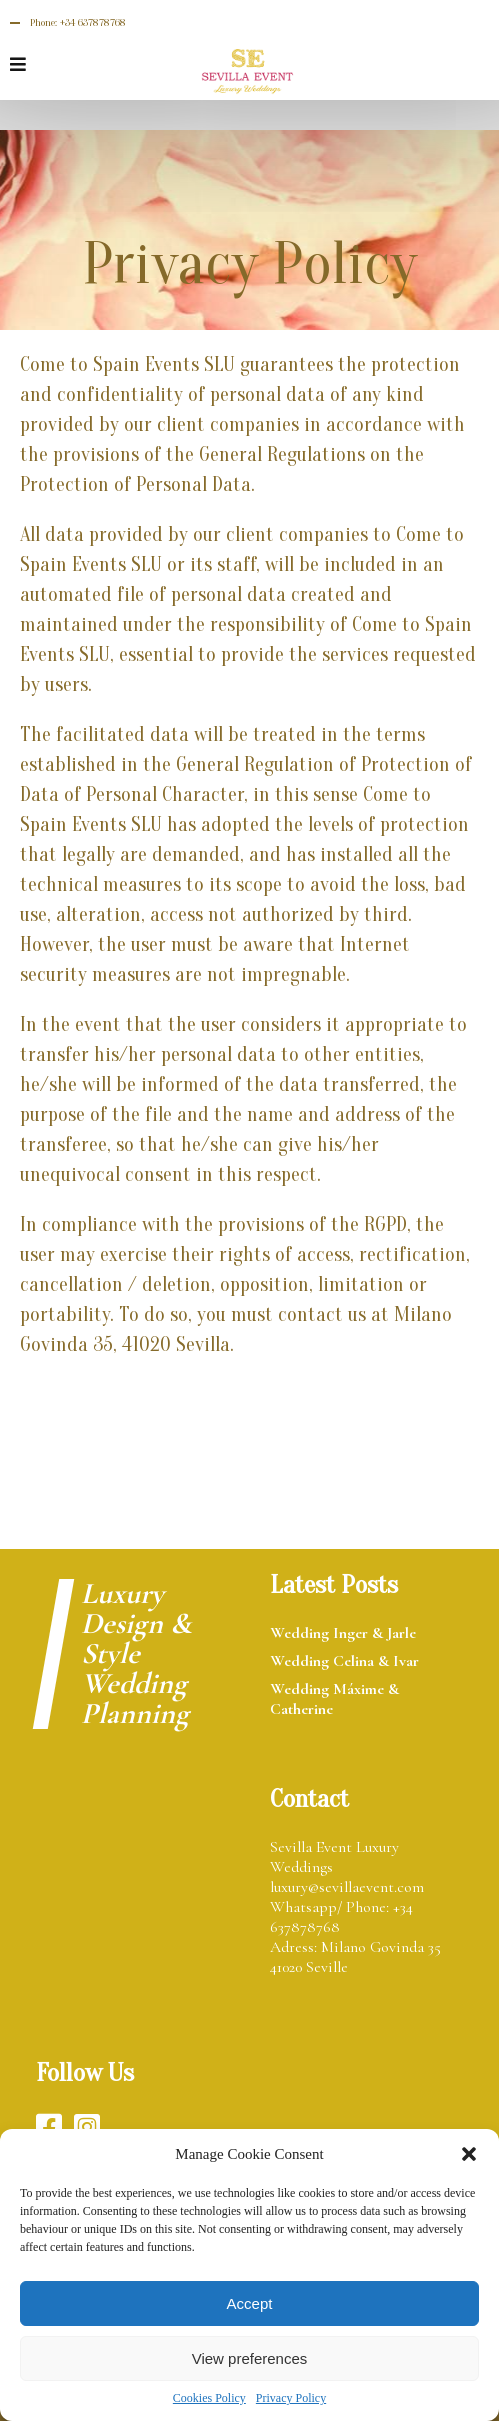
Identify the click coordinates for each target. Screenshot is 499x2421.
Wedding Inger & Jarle (343, 1633)
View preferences (250, 2358)
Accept (250, 2303)
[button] (469, 2154)
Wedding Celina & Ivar (344, 1661)
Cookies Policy (209, 2398)
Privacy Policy (291, 2398)
